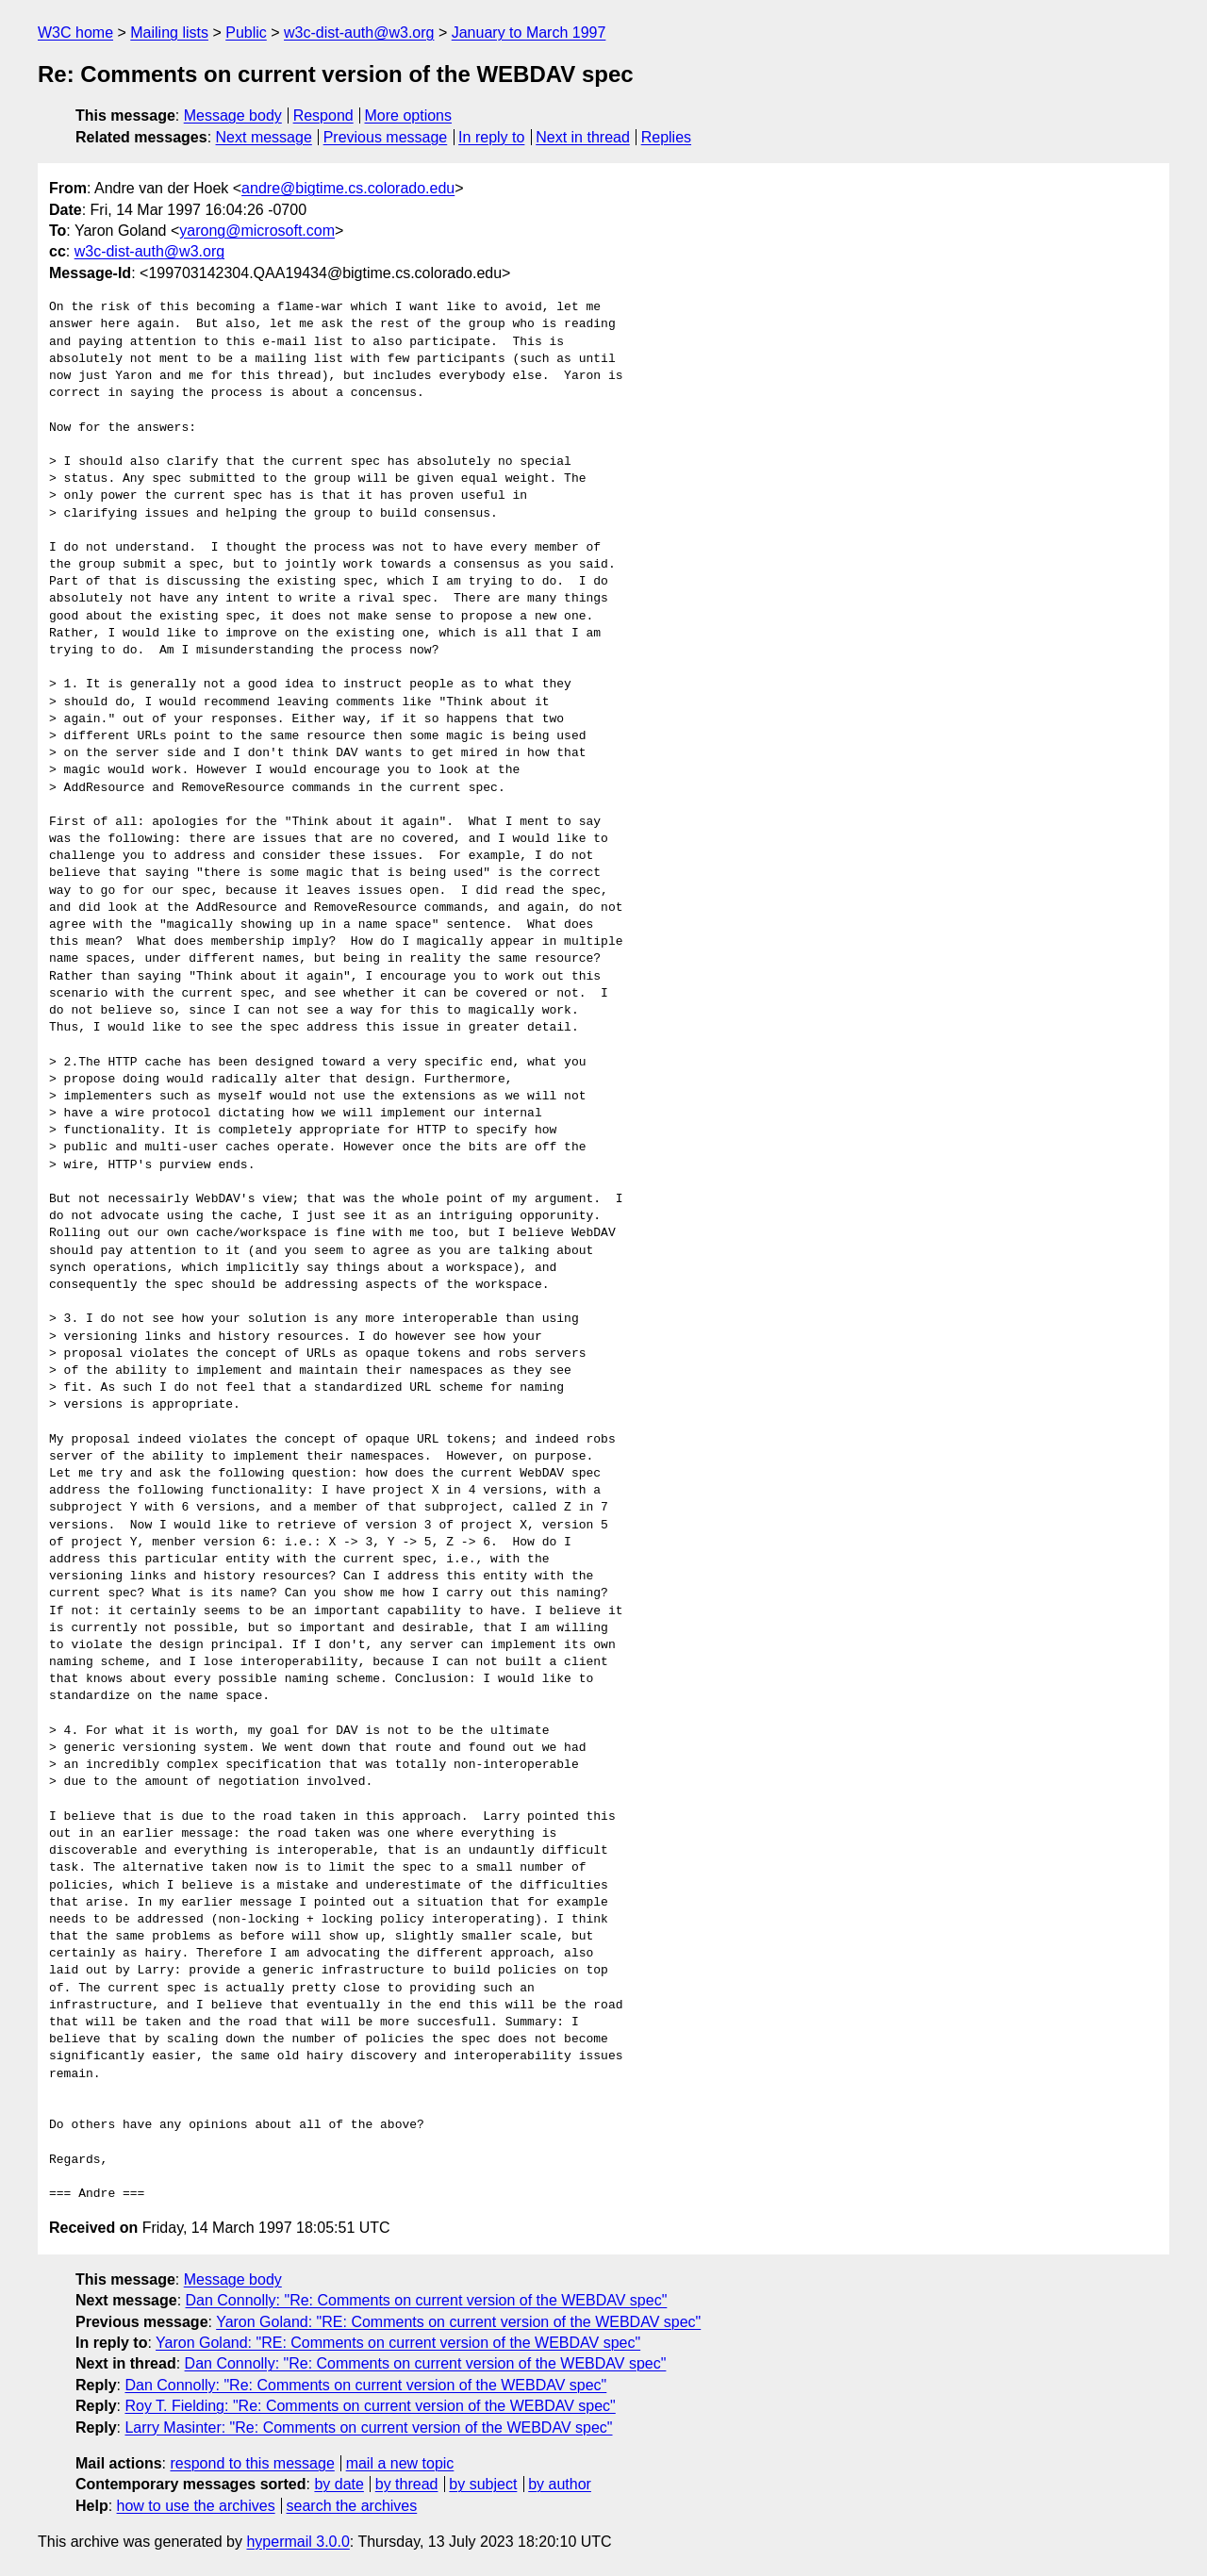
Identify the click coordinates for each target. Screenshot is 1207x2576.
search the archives (352, 2506)
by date (338, 2484)
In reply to (491, 137)
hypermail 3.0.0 (297, 2542)
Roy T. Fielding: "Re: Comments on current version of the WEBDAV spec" (369, 2406)
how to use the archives (196, 2506)
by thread (406, 2484)
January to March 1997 (529, 33)
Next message (264, 137)
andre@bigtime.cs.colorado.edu (348, 188)
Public (246, 33)
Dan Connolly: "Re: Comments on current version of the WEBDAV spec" (427, 2300)
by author (559, 2484)
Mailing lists (169, 33)
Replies (666, 137)
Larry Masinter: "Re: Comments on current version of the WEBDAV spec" (368, 2427)
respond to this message (252, 2463)
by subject (483, 2484)
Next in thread (583, 137)
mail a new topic (400, 2463)
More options (409, 115)
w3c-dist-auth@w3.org (359, 33)
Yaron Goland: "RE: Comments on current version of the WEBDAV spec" (458, 2322)
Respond (323, 115)
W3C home (75, 33)
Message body (233, 115)
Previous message (385, 137)
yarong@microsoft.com (257, 231)
